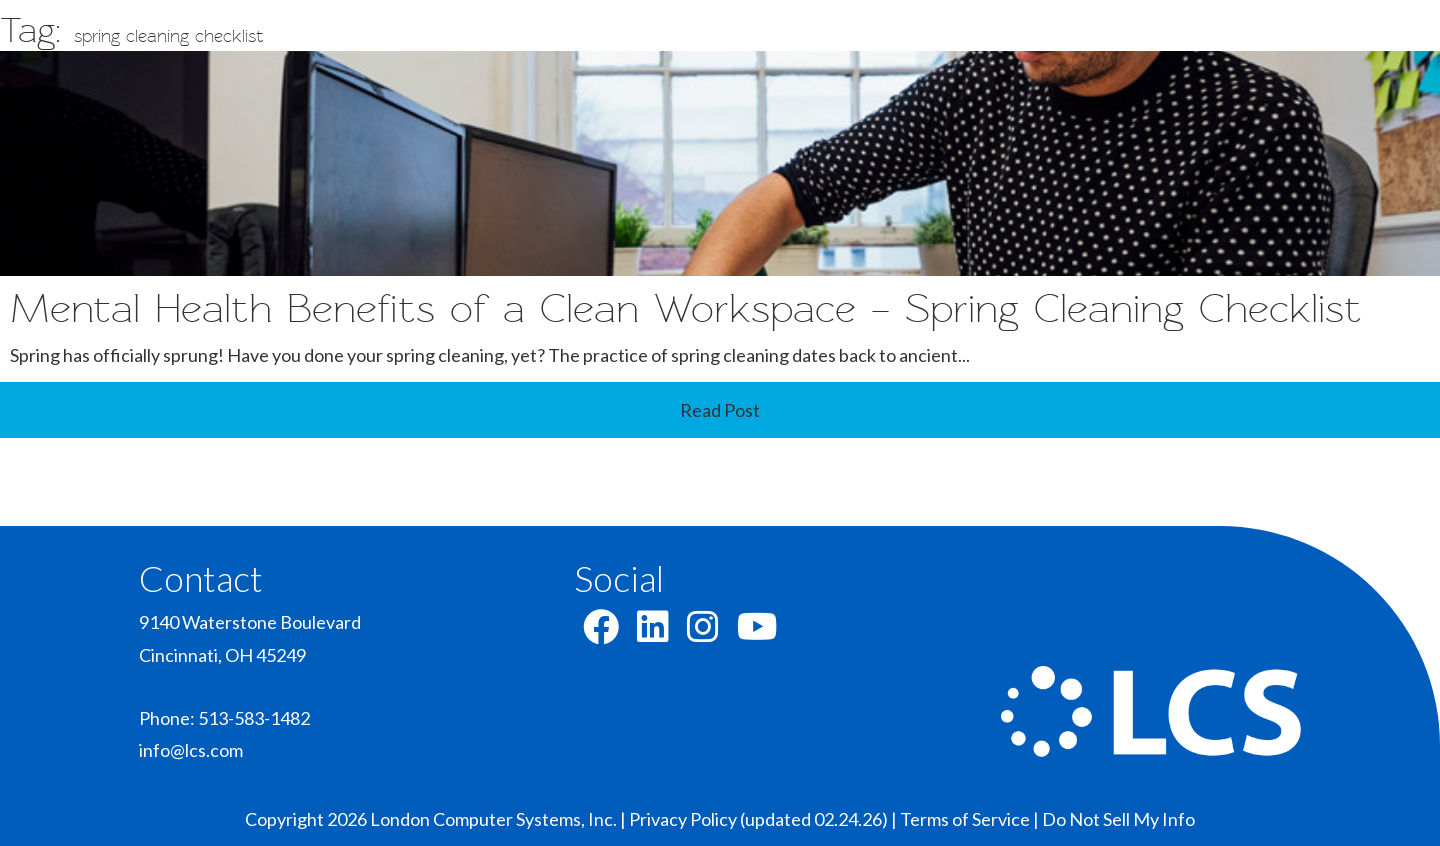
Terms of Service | (971, 819)
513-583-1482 (254, 718)
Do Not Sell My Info (1118, 819)
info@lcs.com (191, 750)
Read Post (720, 410)
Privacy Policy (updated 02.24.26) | (764, 819)
